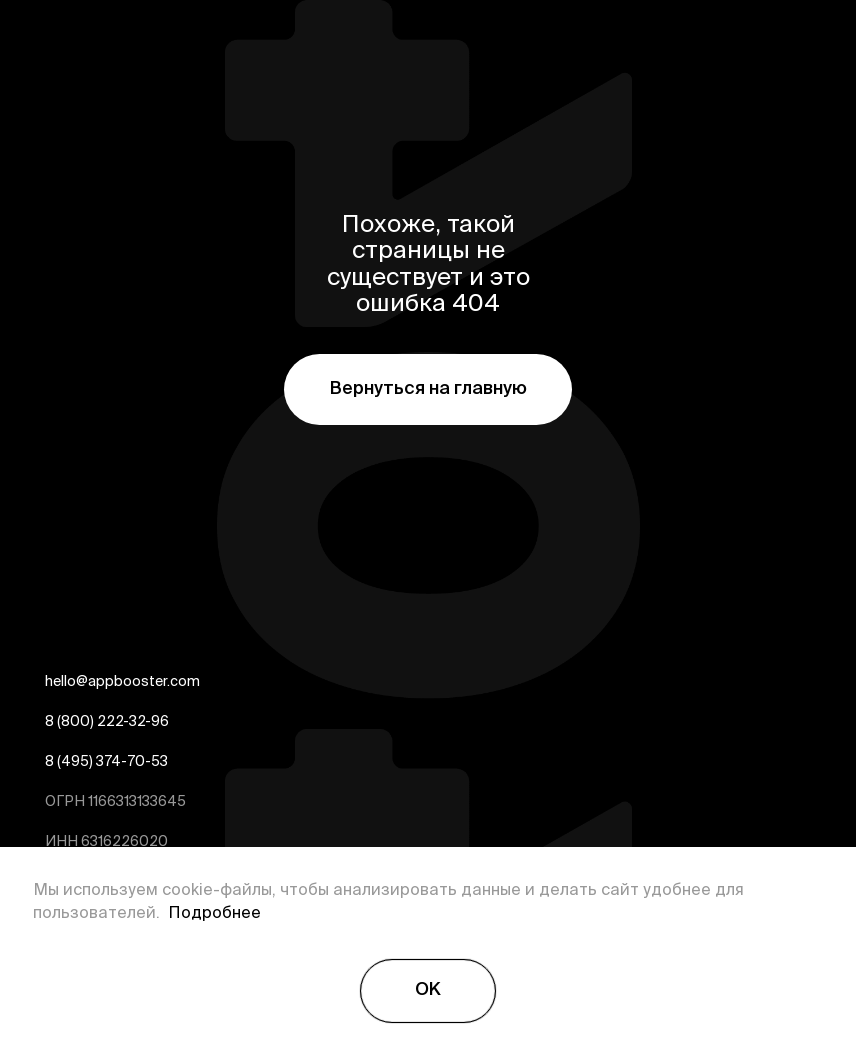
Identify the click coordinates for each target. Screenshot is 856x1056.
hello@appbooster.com (122, 683)
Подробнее (210, 914)
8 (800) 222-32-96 (107, 723)
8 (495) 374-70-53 (106, 763)
